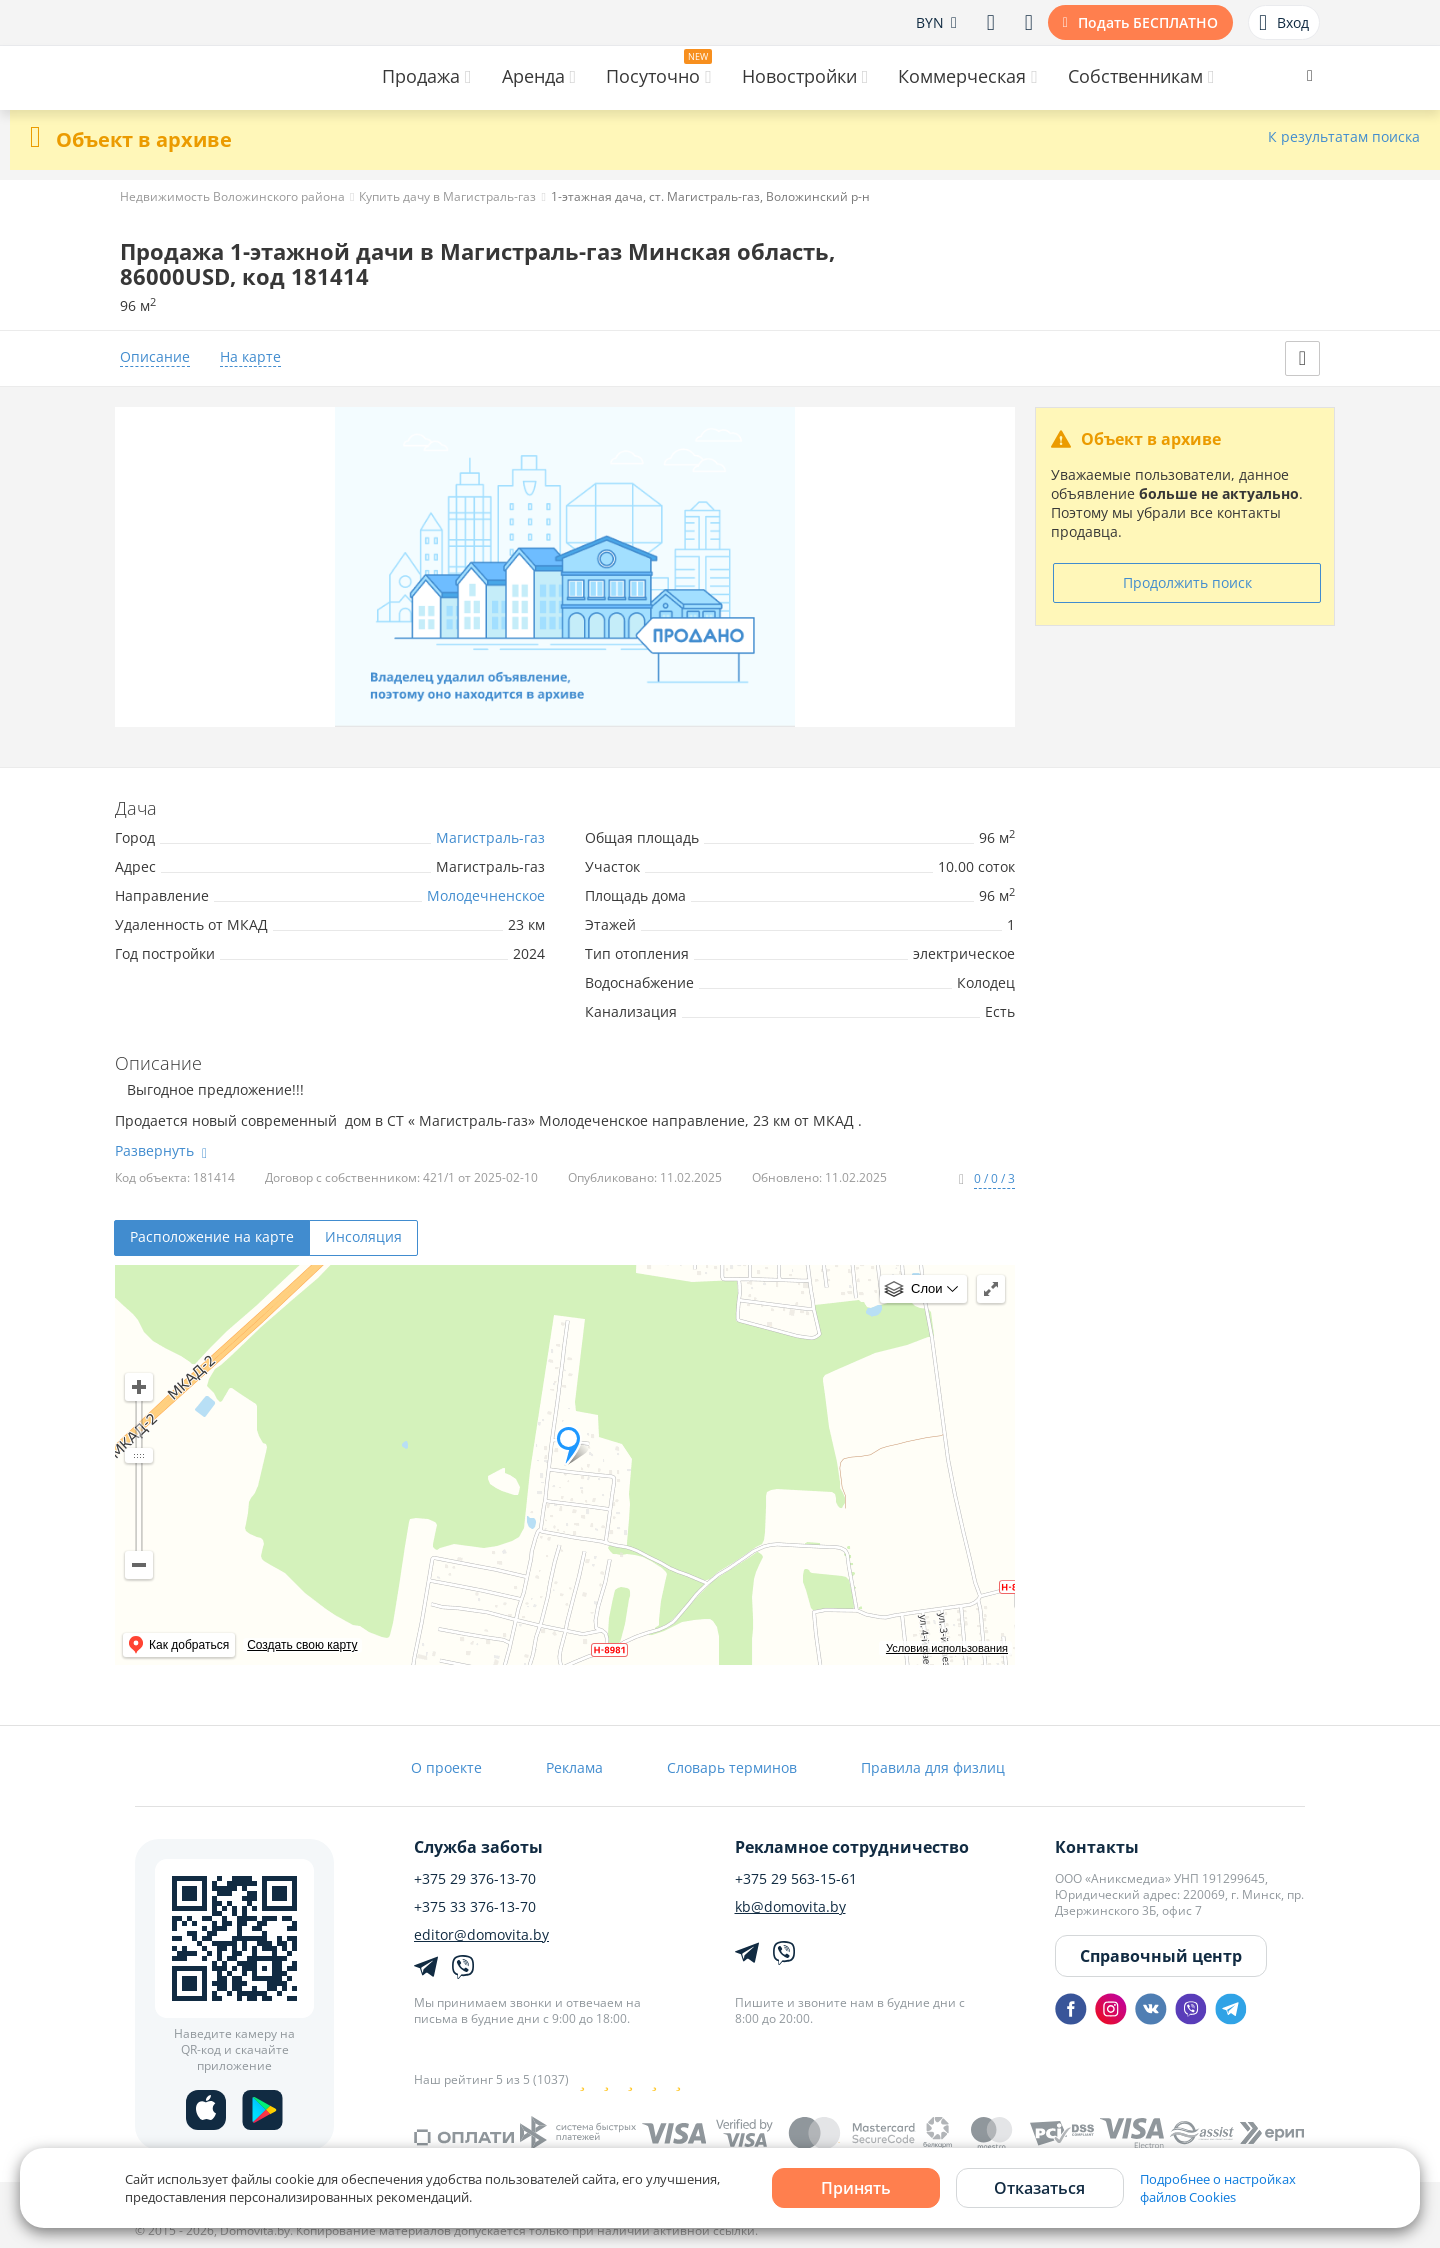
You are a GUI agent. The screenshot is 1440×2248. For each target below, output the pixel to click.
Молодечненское (486, 895)
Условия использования (947, 1648)
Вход (1284, 23)
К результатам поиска (1344, 137)
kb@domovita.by (790, 1907)
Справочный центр (1161, 1956)
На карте (250, 357)
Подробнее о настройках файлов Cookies (1218, 2188)
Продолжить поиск (1187, 582)
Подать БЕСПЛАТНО (1148, 22)
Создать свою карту (302, 1645)
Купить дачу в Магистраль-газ (447, 196)
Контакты (1097, 1847)
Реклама (574, 1767)
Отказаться (1039, 2188)
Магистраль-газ (490, 837)
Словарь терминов (732, 1767)
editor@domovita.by (481, 1935)
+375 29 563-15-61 (796, 1879)
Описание (155, 357)
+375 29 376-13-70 (475, 1879)
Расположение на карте (212, 1236)
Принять (856, 2188)
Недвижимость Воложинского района (232, 196)
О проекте (446, 1767)
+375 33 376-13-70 (475, 1907)
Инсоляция (363, 1236)
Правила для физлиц (933, 1767)
